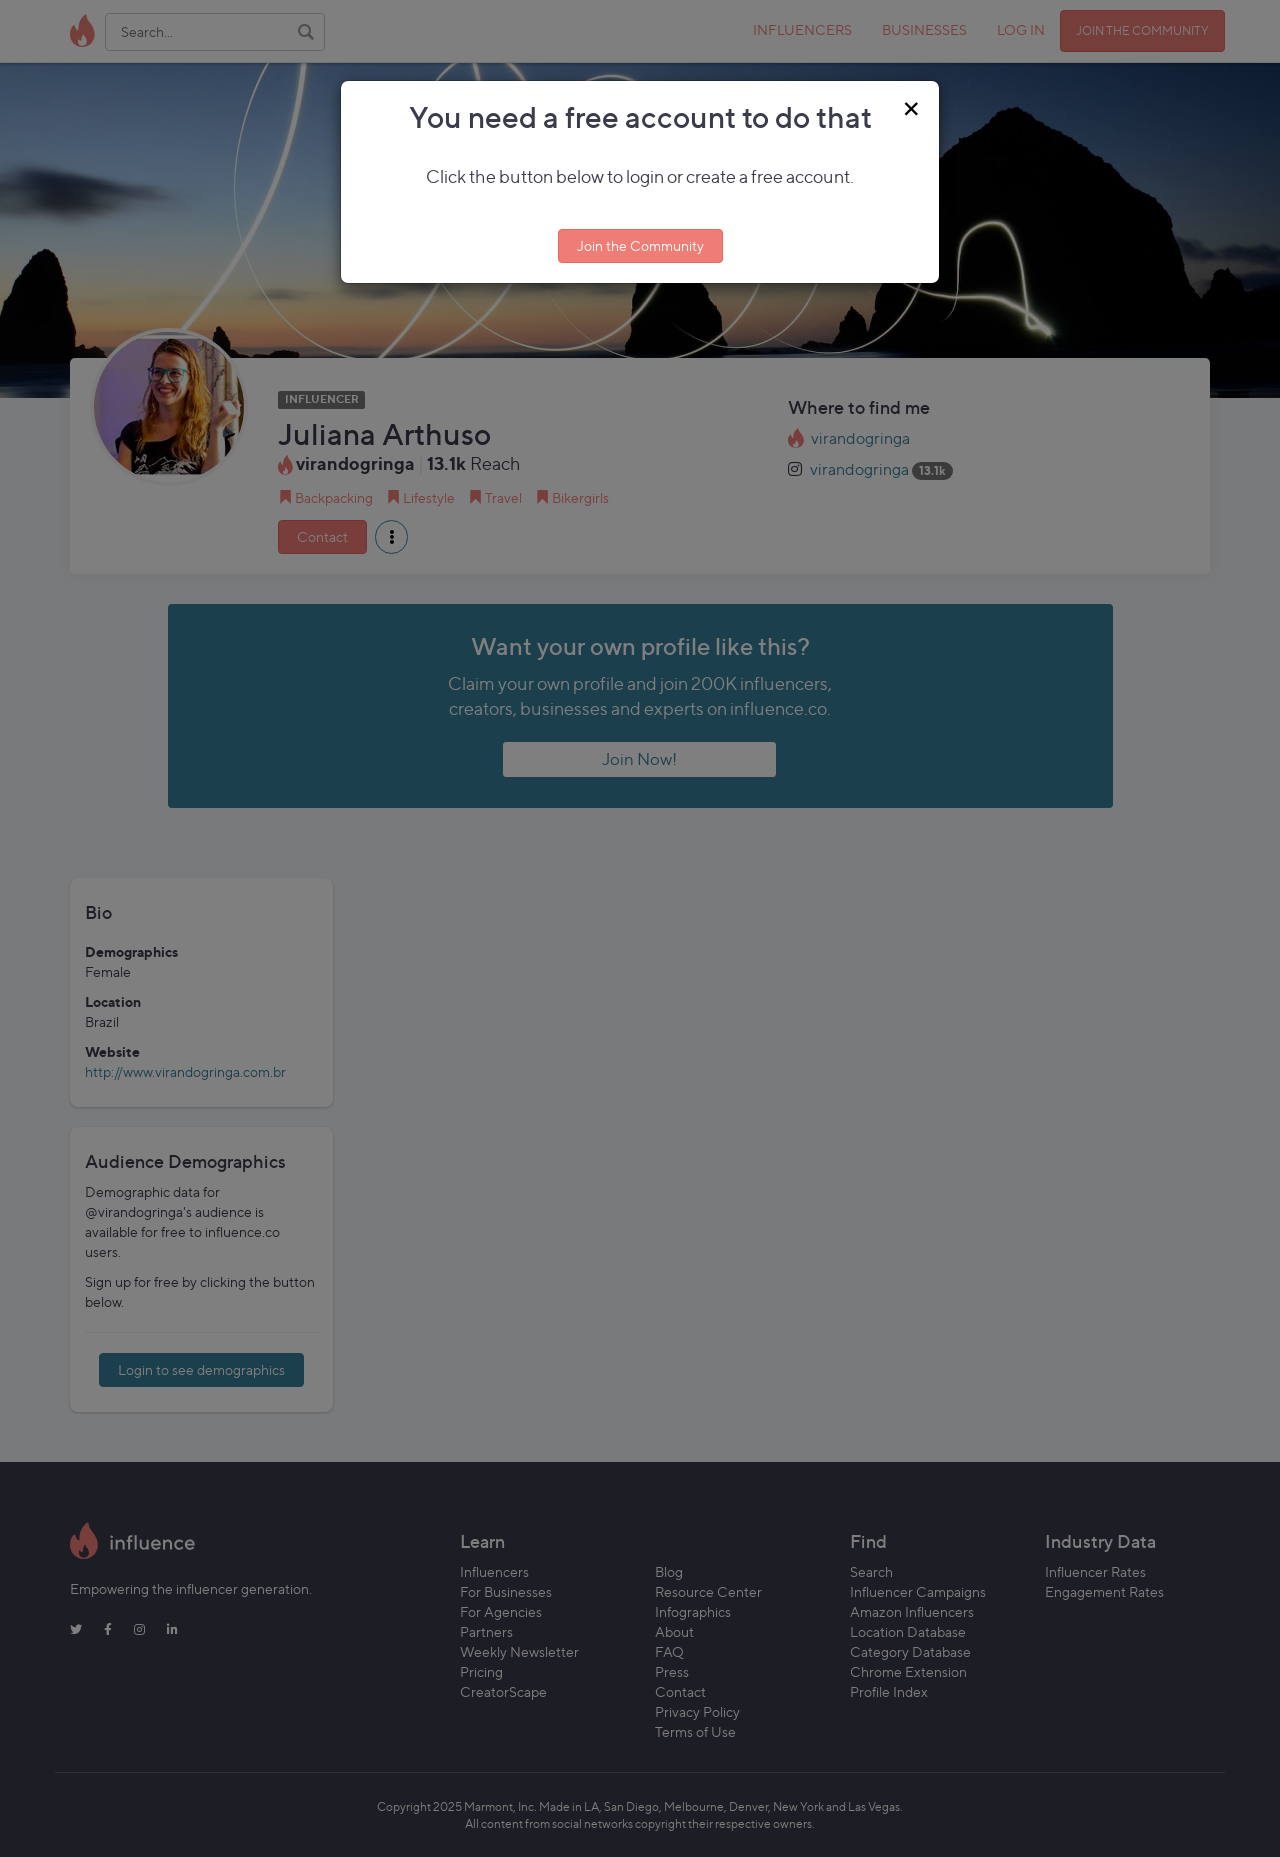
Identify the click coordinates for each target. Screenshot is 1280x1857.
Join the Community (640, 245)
